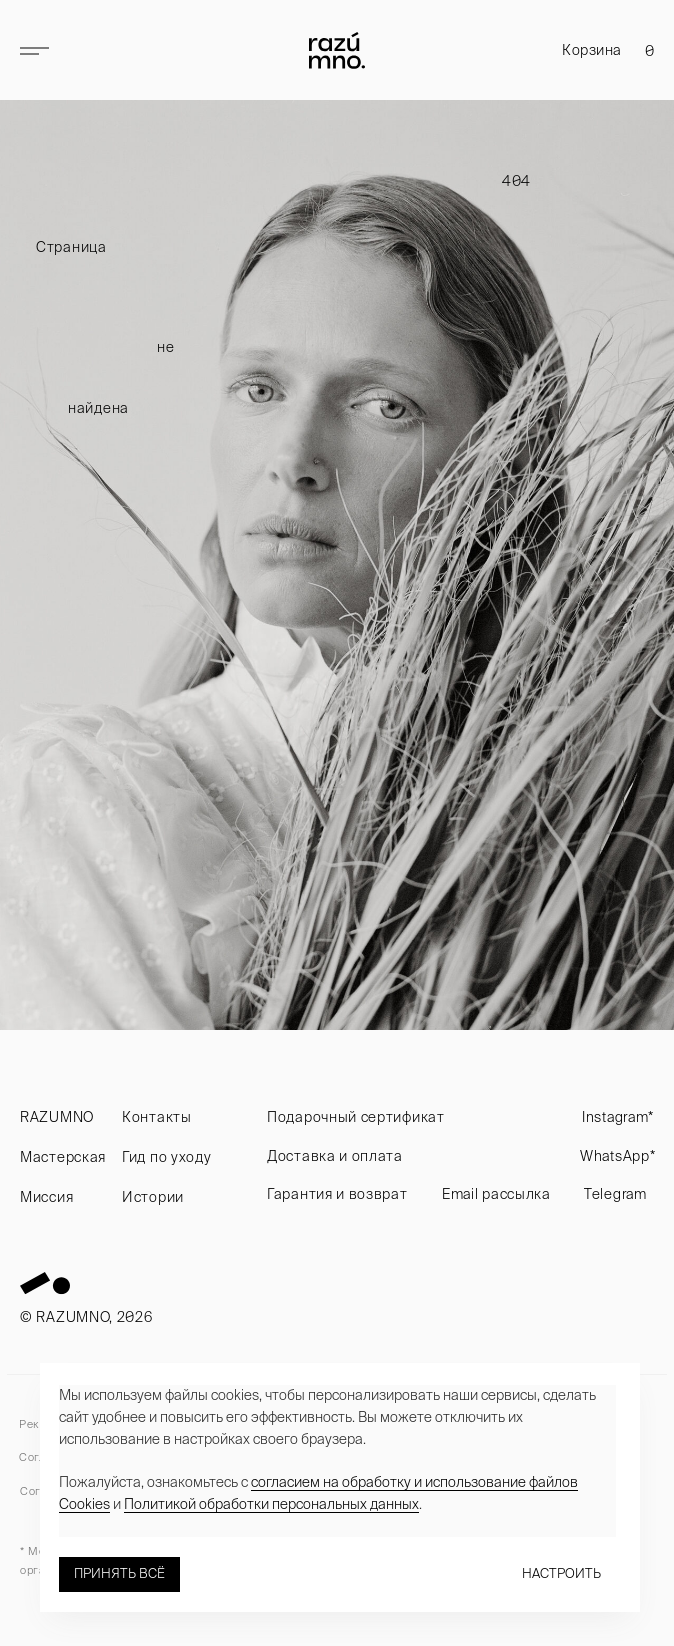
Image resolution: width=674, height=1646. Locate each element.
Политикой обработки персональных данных (271, 1504)
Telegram (615, 1194)
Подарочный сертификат (356, 1117)
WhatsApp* (617, 1156)
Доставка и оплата (335, 1156)
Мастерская (63, 1157)
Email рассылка (496, 1194)
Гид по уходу (166, 1157)
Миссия (46, 1197)
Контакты (157, 1117)
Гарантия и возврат (337, 1194)
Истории (153, 1197)
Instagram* (618, 1117)
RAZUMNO (57, 1117)
